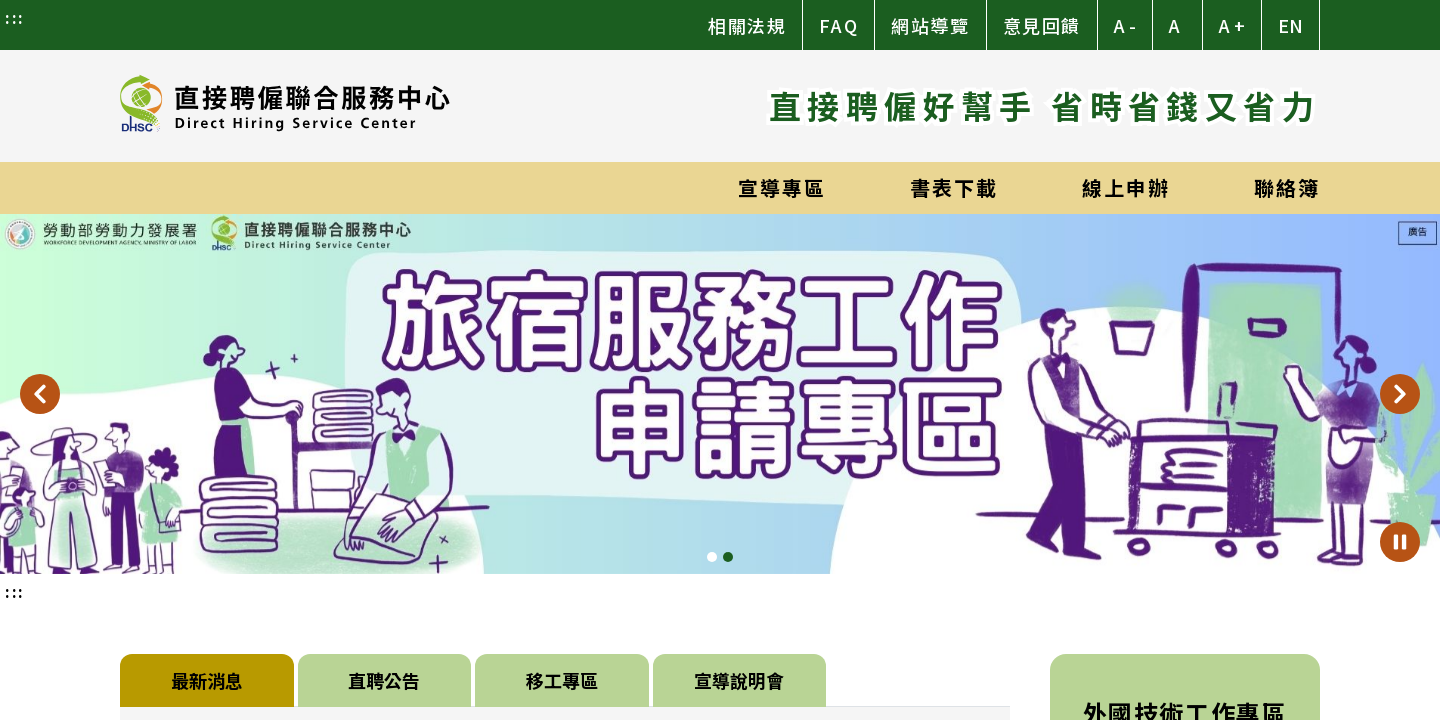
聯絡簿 (1287, 187)
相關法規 (747, 25)
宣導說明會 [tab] (739, 680)
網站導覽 (930, 25)
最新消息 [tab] (207, 680)
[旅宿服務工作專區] (720, 394)
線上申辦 (1126, 187)
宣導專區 (782, 187)
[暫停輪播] (1400, 542)
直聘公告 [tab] (384, 680)
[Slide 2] (728, 557)
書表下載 (954, 187)
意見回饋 (1042, 25)
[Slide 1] (712, 557)
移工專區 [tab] (562, 680)
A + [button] (1232, 25)
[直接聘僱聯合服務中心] (285, 106)
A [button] (1174, 25)
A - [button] (1125, 25)
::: (15, 17)
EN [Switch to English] (1290, 25)
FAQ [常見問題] (838, 25)
